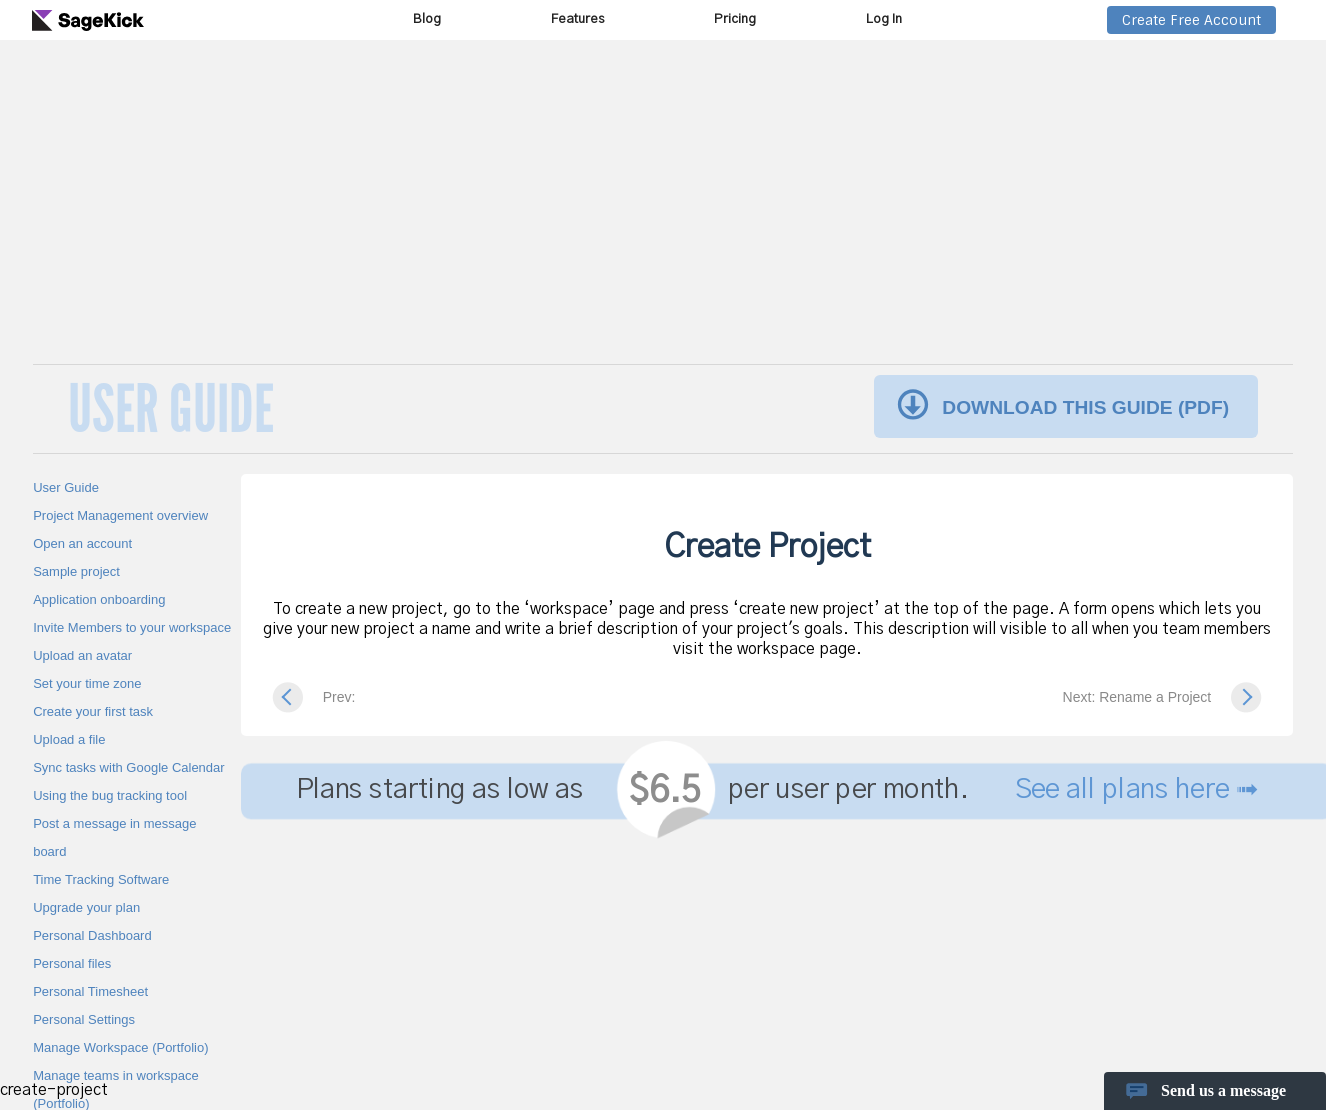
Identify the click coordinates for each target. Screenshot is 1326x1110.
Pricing (735, 19)
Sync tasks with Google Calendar (128, 767)
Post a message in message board (114, 837)
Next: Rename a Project (1137, 697)
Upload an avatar (82, 655)
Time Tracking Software (101, 879)
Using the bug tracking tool (110, 795)
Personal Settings (84, 1019)
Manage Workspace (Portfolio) (120, 1047)
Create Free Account (1191, 20)
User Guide (66, 487)
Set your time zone (87, 683)
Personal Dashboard (92, 935)
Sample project (76, 571)
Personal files (72, 963)
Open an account (82, 543)
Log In (884, 19)
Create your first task (93, 711)
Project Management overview (120, 515)
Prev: (339, 697)
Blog (427, 19)
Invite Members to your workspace (132, 627)
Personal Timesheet (90, 991)
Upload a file (69, 739)
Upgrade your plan (86, 907)
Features (577, 19)
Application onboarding (99, 599)
